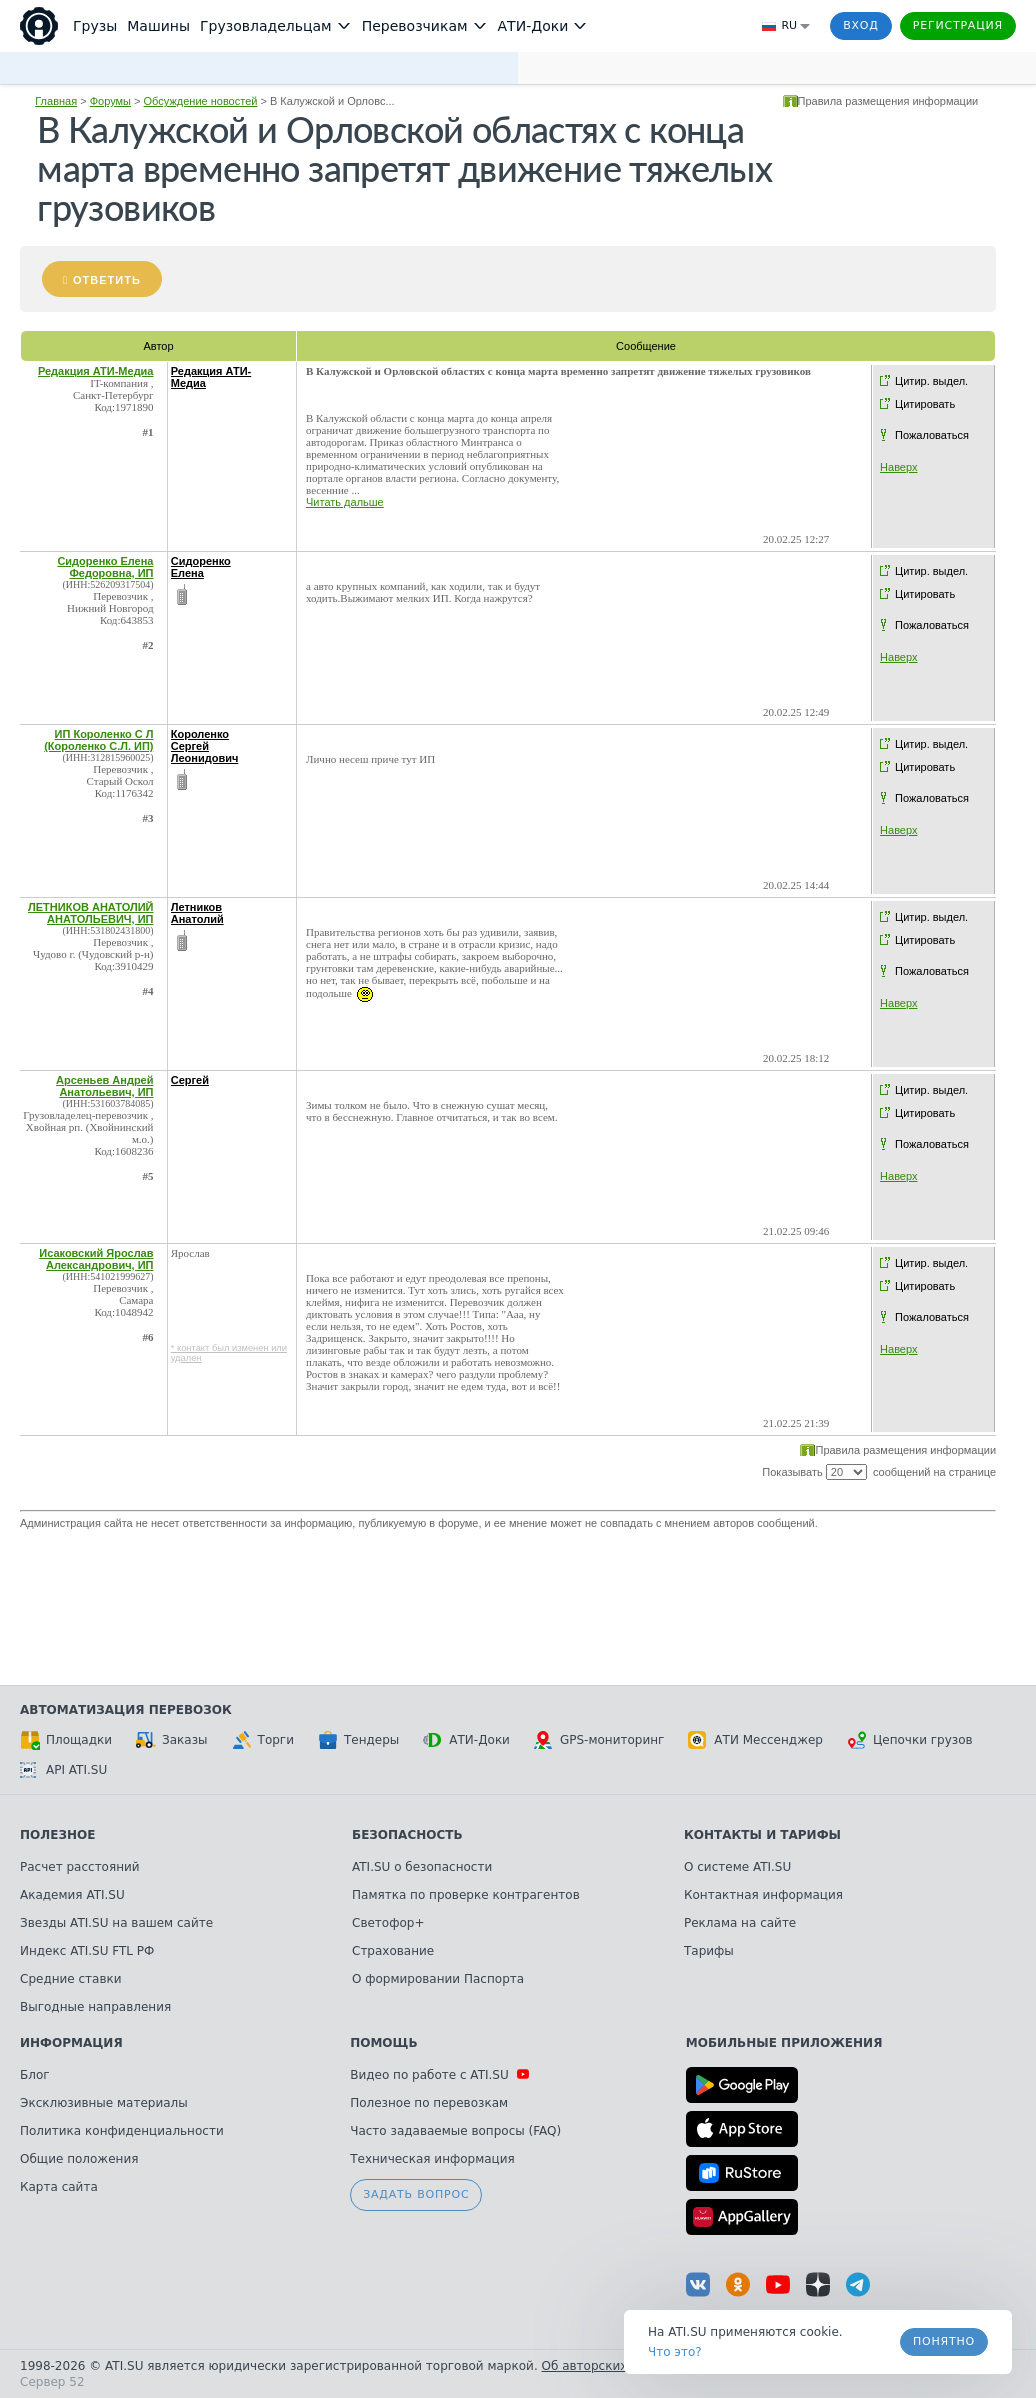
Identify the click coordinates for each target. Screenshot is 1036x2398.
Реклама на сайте (740, 1923)
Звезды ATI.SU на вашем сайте (116, 1923)
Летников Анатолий (197, 913)
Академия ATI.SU (72, 1895)
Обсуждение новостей (201, 101)
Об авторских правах (609, 2366)
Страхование (393, 1951)
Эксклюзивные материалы (104, 2103)
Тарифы (709, 1951)
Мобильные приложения (784, 2043)
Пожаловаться (932, 435)
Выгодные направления (95, 2007)
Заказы (172, 1740)
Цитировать (925, 404)
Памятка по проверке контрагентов (466, 1895)
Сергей (190, 1080)
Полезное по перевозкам (429, 2103)
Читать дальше (345, 502)
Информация (71, 2043)
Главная (56, 101)
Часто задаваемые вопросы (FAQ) (455, 2131)
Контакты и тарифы (762, 1835)
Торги (263, 1740)
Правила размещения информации (888, 101)
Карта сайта (59, 2187)
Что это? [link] (675, 2352)
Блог (35, 2075)
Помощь (383, 2043)
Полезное (57, 1835)
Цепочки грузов (910, 1740)
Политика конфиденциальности (122, 2131)
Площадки (66, 1740)
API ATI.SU (63, 1770)
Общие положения (79, 2159)
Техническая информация (432, 2159)
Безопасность (407, 1835)
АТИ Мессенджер (755, 1740)
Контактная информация (763, 1895)
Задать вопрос (416, 2194)
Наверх (898, 467)
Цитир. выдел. (931, 381)
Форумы (110, 101)
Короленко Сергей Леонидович (205, 746)
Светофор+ (388, 1923)
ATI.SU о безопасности (422, 1867)
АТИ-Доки (466, 1740)
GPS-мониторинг (599, 1740)
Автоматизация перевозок (126, 1710)
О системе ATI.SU (737, 1867)
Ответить (107, 280)
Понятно (944, 2341)
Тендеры (358, 1740)
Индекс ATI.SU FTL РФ (87, 1951)
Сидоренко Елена (201, 567)
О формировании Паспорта (438, 1979)
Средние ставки (71, 1979)
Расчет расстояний (80, 1867)
